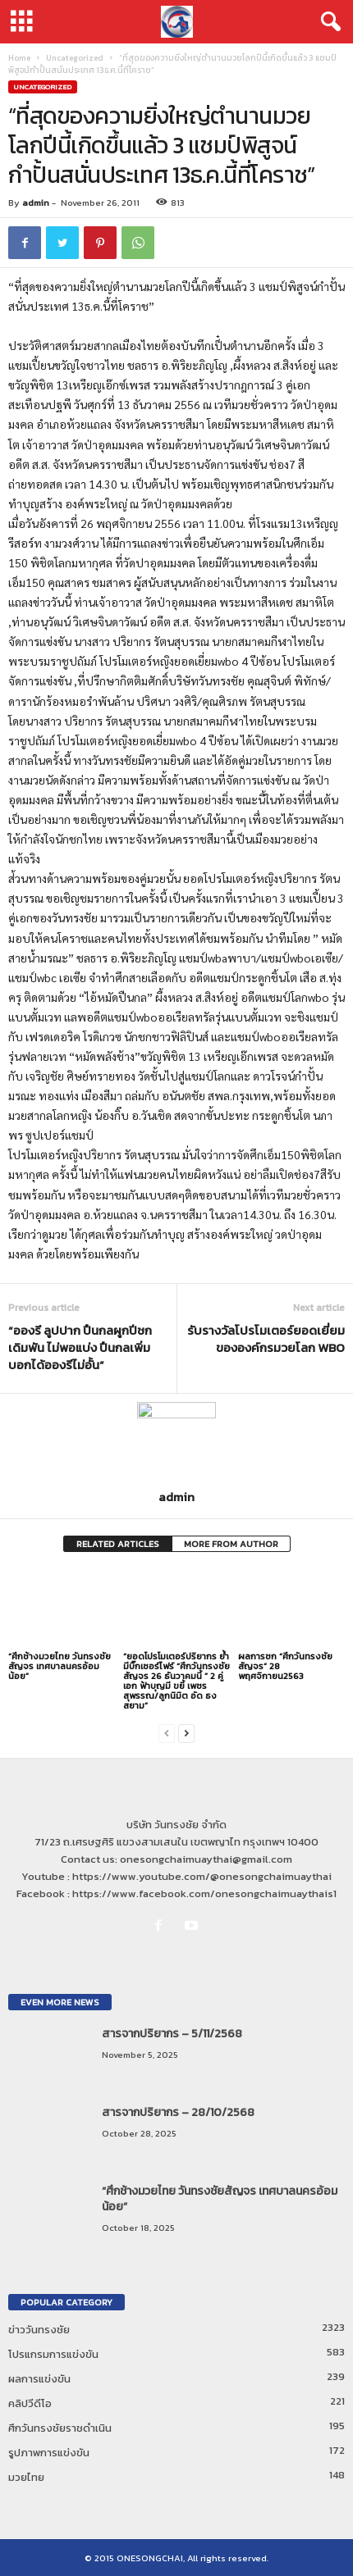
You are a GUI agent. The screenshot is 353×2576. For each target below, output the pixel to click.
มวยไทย (26, 2477)
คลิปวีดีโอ (30, 2403)
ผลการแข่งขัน (39, 2379)
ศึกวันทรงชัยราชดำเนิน (60, 2428)
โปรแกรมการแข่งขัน (53, 2354)
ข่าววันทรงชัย (39, 2329)
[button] (327, 22)
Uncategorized (74, 58)
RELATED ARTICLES (117, 1543)
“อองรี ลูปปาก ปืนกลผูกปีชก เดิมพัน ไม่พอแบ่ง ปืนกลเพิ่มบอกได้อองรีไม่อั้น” (80, 1347)
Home (19, 58)
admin (35, 202)
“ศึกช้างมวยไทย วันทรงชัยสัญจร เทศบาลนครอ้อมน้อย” (59, 1666)
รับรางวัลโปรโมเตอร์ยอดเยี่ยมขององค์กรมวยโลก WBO (266, 1339)
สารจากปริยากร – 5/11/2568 (172, 2033)
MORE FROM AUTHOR (231, 1543)
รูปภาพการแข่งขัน (48, 2452)
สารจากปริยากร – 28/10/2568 (178, 2112)
